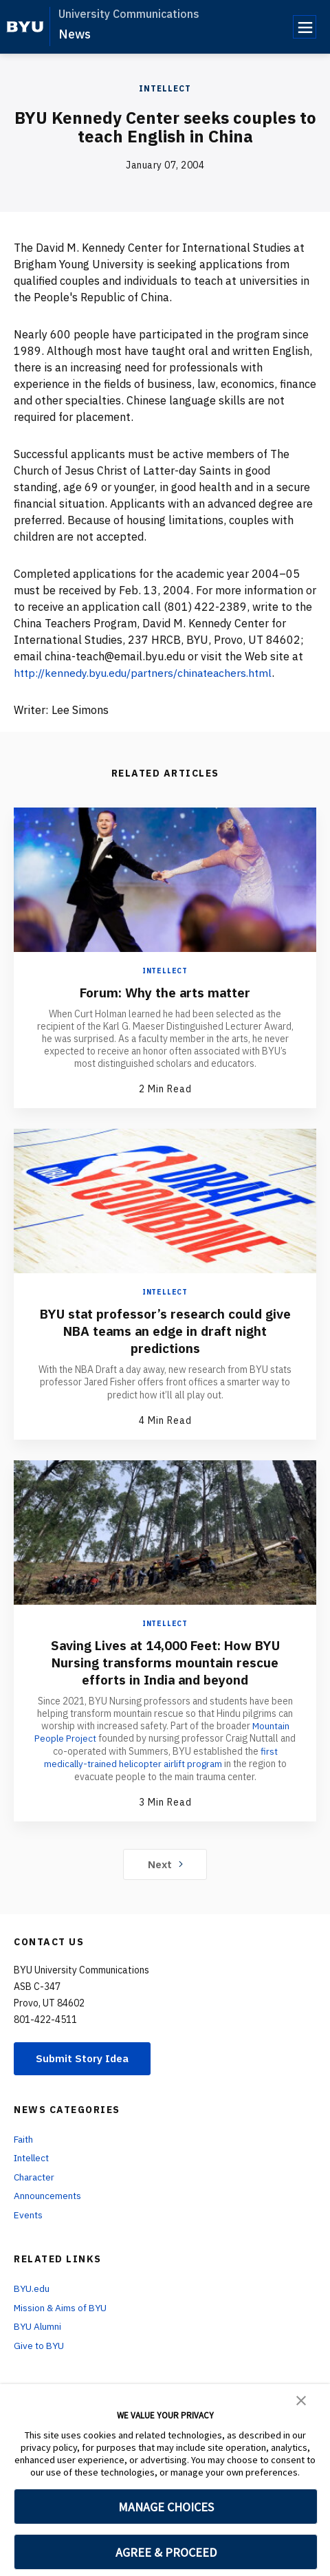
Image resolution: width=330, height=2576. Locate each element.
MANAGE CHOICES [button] (166, 2507)
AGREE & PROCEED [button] (166, 2552)
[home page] (25, 27)
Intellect (165, 88)
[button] (301, 2399)
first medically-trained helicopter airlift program (164, 1756)
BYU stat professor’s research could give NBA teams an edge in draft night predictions (165, 1330)
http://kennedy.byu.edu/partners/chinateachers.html (148, 673)
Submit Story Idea (84, 2057)
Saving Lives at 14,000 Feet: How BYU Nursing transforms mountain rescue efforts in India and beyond (165, 1661)
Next (165, 1863)
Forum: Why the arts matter (165, 992)
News (74, 34)
